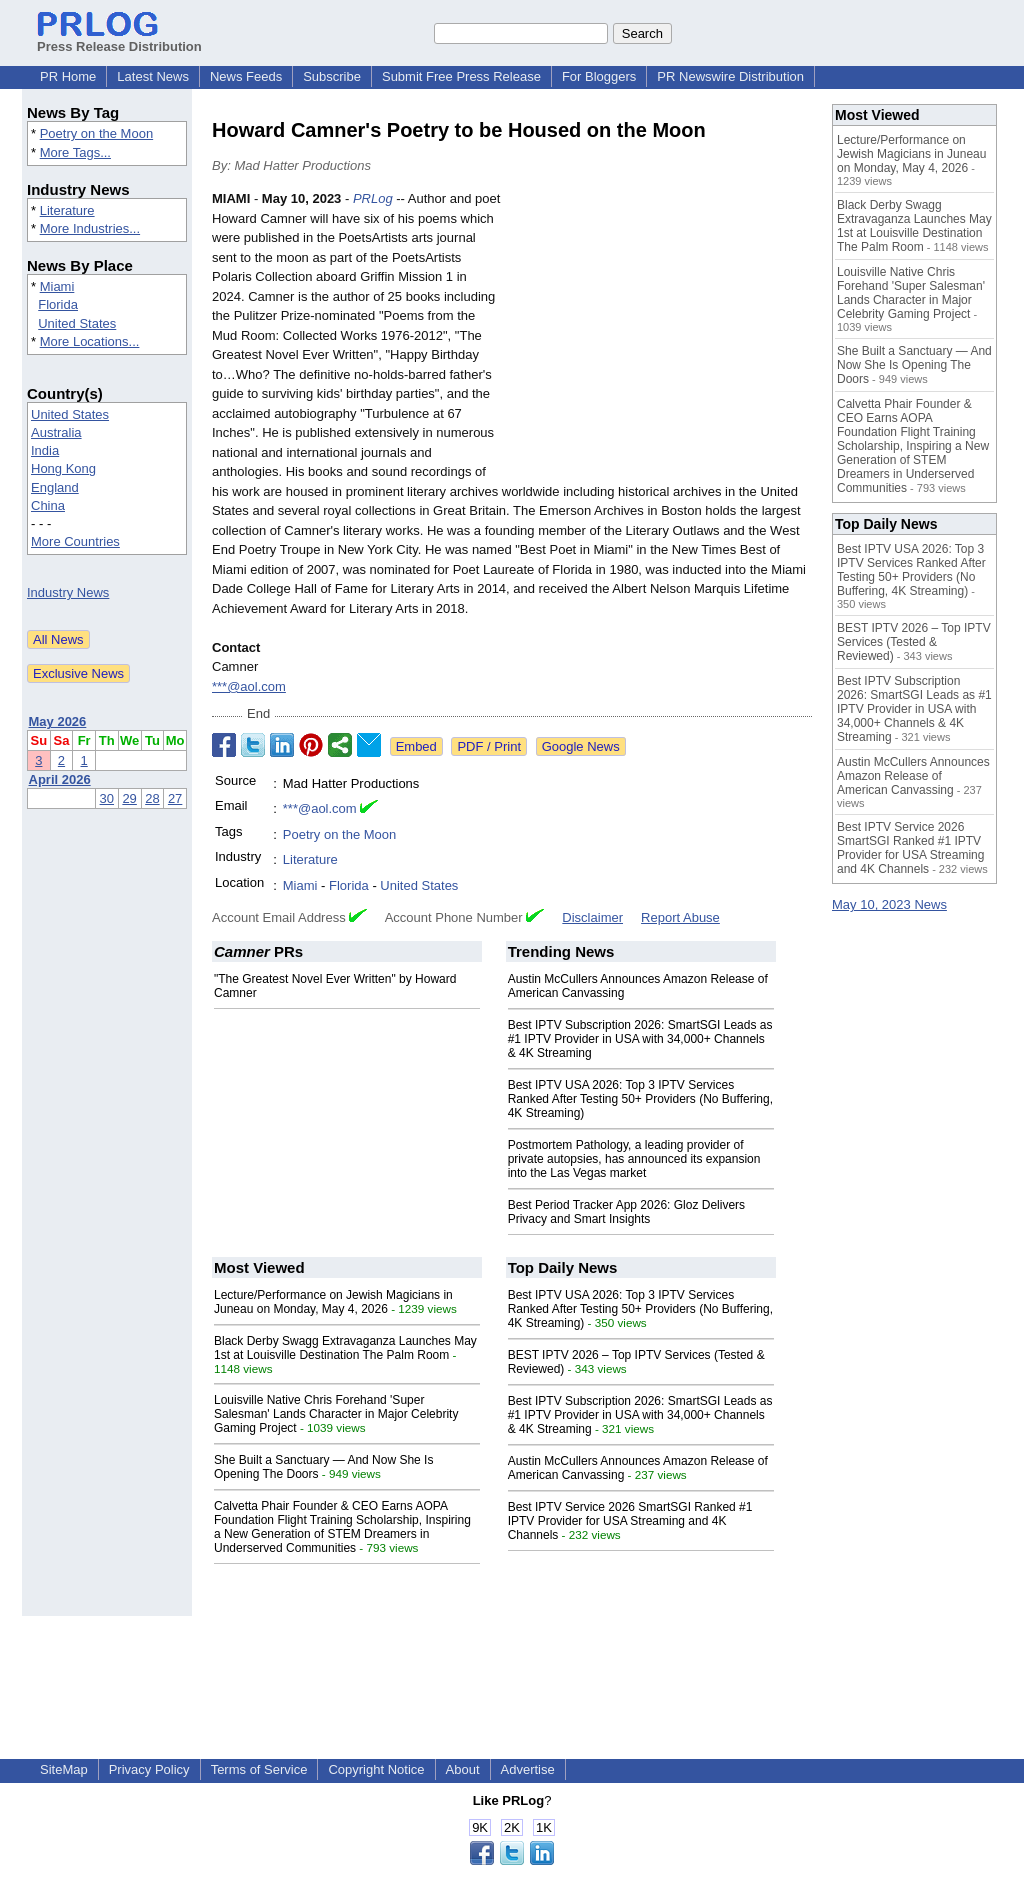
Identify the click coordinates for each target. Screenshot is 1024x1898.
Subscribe (332, 76)
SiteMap (64, 1769)
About (463, 1769)
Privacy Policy (149, 1769)
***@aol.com (249, 686)
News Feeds (246, 76)
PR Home (68, 76)
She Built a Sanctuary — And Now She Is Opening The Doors (914, 365)
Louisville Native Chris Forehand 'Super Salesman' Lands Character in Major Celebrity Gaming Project (336, 1414)
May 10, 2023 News (889, 904)
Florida (58, 304)
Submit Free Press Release (461, 76)
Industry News (68, 592)
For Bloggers (599, 76)
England (55, 487)
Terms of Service (259, 1769)
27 (175, 798)
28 (152, 798)
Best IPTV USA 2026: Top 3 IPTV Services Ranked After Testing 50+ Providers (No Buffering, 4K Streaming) (640, 1099)
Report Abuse (680, 917)
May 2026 (58, 721)
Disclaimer (592, 917)
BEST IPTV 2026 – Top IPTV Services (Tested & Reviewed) (914, 642)
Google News (581, 746)
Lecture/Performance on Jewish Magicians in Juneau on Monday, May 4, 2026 (333, 1302)
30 (107, 798)
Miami (57, 286)
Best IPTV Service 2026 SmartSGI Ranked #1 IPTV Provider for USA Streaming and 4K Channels (630, 1521)
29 (129, 798)
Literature (67, 210)
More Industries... (90, 228)
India (45, 450)
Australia (56, 432)
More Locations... (90, 341)
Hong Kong (63, 468)
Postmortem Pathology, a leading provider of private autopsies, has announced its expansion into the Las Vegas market (634, 1159)
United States (77, 323)
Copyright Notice (376, 1769)
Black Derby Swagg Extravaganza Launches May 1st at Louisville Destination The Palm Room (345, 1348)
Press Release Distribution (119, 39)
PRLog (373, 198)
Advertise (528, 1769)
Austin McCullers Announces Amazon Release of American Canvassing (913, 776)
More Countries (75, 541)
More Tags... (75, 152)
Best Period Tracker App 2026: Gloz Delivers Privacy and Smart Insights (626, 1212)
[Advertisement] (662, 336)
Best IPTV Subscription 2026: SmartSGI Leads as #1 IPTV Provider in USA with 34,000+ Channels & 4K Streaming (640, 1039)
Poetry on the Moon (96, 133)
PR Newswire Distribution (730, 76)
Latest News (153, 76)
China (48, 505)
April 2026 (60, 779)
